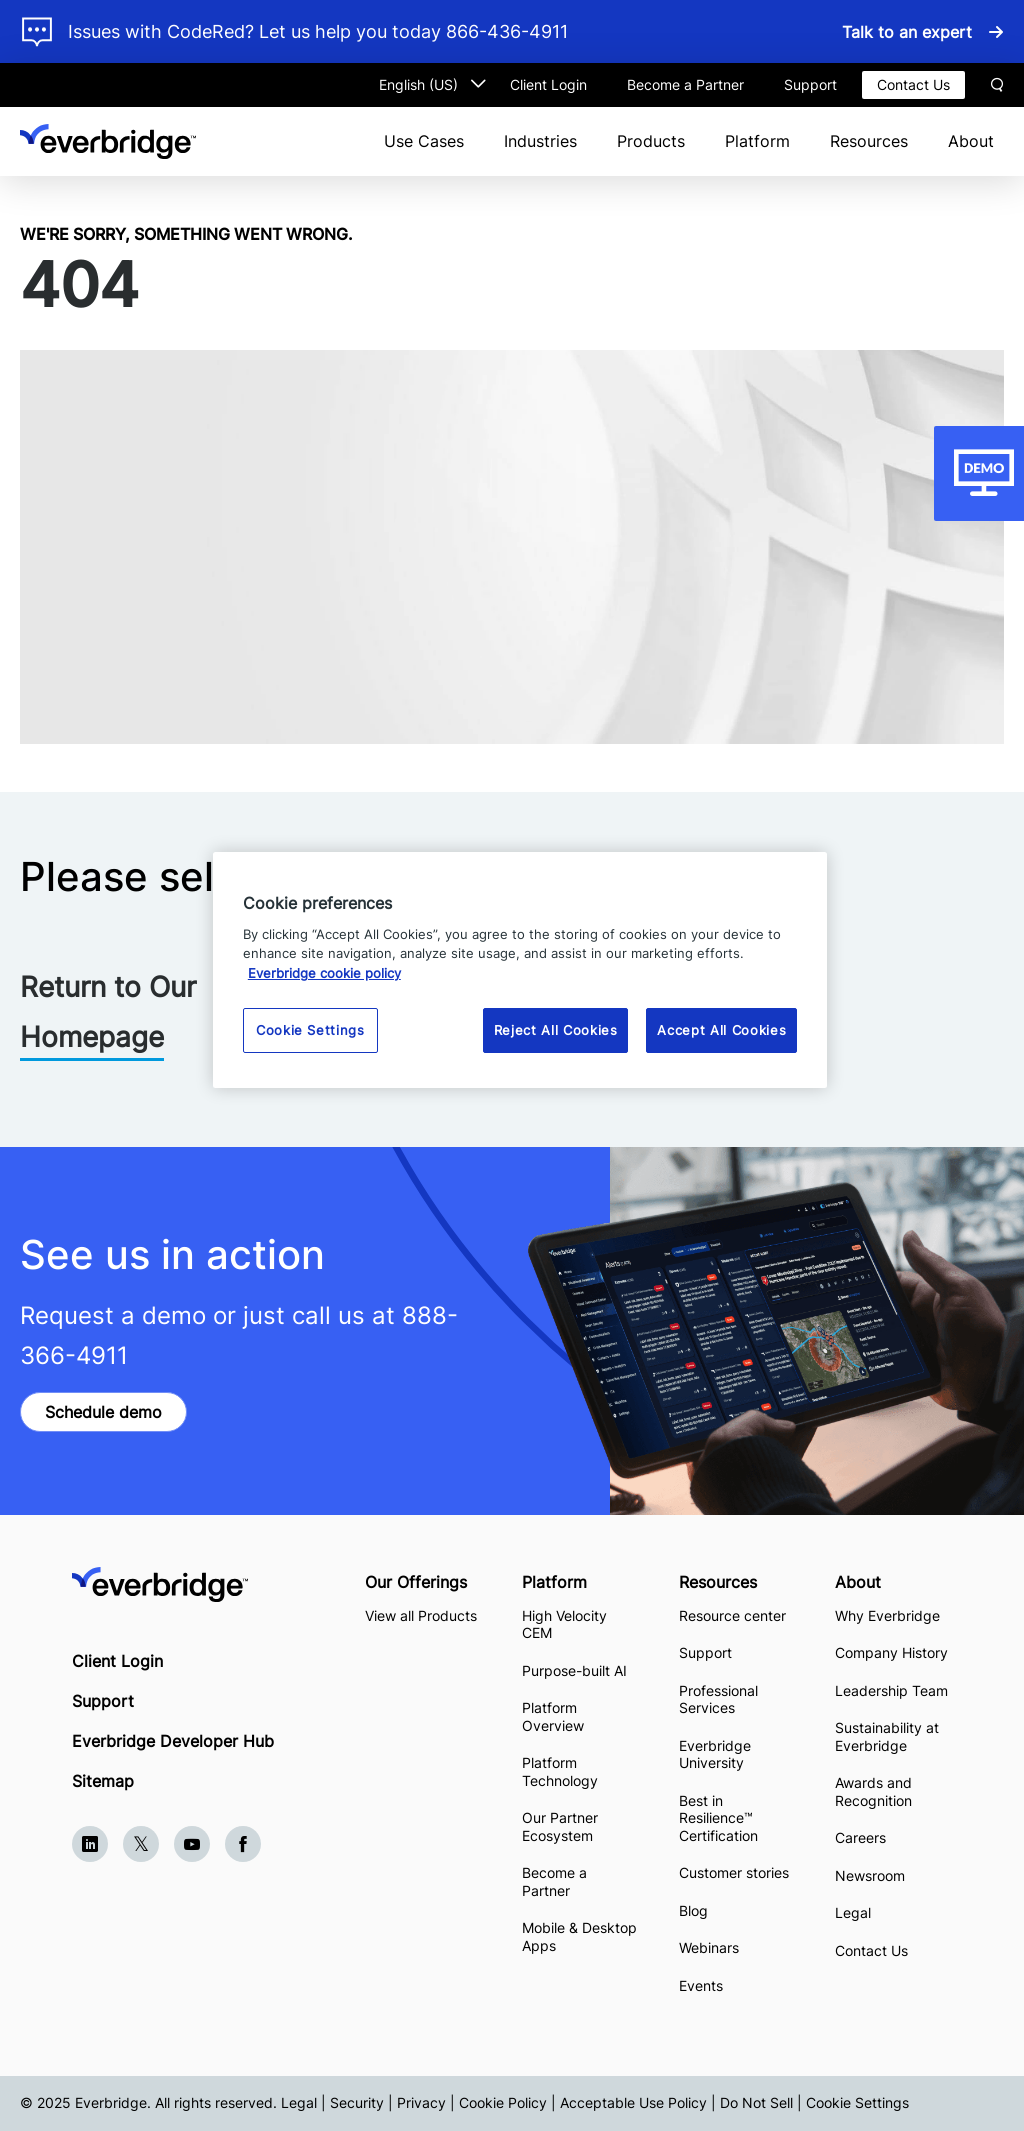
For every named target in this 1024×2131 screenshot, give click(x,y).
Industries (540, 141)
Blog (693, 1910)
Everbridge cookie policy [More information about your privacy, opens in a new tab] (324, 973)
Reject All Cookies (556, 1030)
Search (997, 85)
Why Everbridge (887, 1615)
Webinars (709, 1947)
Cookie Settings (857, 2102)
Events (701, 1985)
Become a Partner (685, 84)
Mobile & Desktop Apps (579, 1936)
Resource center (732, 1615)
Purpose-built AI (574, 1670)
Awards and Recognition (873, 1791)
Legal (853, 1912)
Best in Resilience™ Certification (720, 1818)
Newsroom (870, 1875)
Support (810, 84)
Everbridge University (715, 1754)
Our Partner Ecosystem (560, 1826)
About (971, 141)
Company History (891, 1652)
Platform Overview (553, 1716)
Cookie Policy (503, 2102)
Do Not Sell (756, 2102)
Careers (860, 1837)
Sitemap (103, 1781)
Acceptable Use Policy (633, 2102)
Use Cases (424, 141)
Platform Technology (560, 1771)
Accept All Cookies (721, 1030)
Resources (869, 141)
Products (651, 141)
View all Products (421, 1615)
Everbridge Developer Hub (173, 1741)
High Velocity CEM (564, 1624)
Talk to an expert (907, 32)
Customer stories (734, 1872)
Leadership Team (891, 1690)
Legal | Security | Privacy (363, 2102)
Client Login (548, 84)
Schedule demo (103, 1412)
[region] (520, 969)
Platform (757, 141)
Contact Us (913, 84)
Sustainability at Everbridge (887, 1736)
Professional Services (718, 1699)
